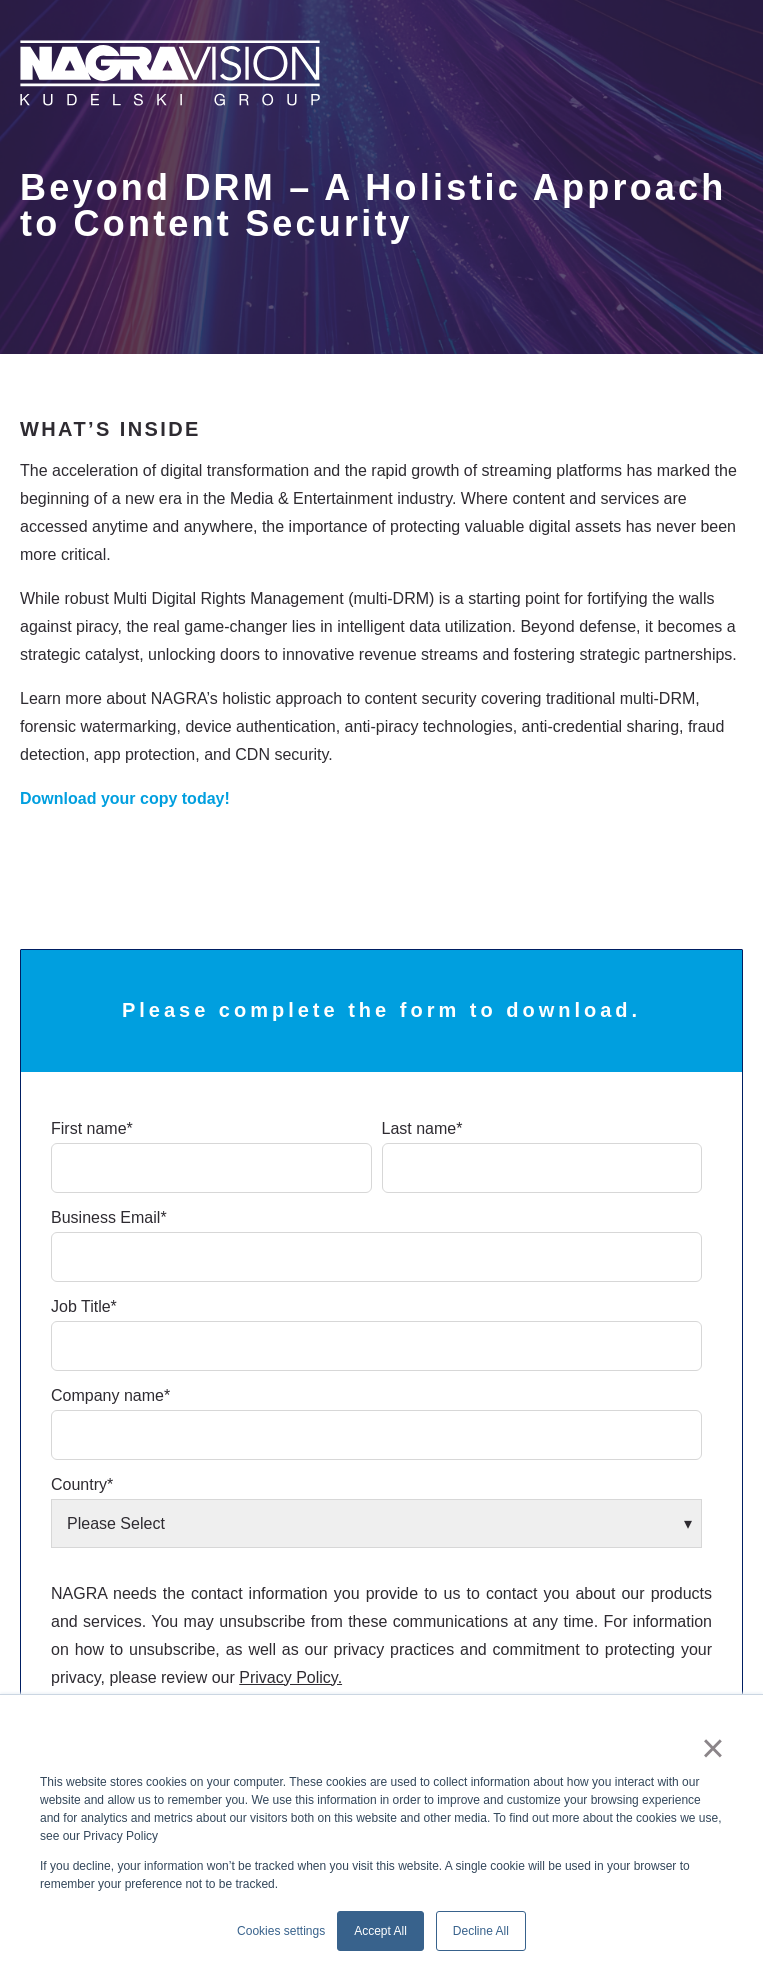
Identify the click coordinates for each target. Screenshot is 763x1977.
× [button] (712, 1748)
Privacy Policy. (290, 1677)
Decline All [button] (481, 1931)
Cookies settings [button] (281, 1931)
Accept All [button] (380, 1931)
